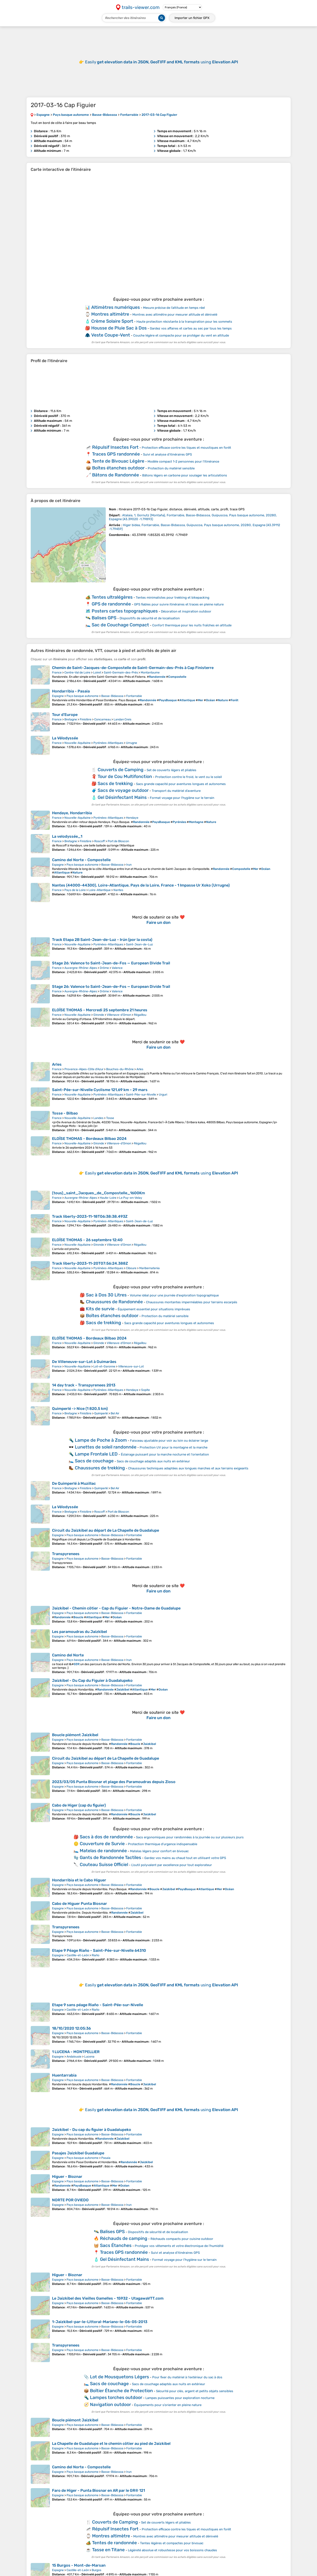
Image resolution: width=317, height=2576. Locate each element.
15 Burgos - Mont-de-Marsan (79, 2565)
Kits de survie (100, 1308)
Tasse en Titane (108, 2549)
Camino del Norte (68, 1655)
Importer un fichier (192, 18)
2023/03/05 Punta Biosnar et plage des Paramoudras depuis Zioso (113, 1781)
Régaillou (140, 1015)
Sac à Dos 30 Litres (106, 1294)
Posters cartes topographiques (125, 611)
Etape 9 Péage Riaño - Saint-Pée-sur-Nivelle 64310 (99, 1950)
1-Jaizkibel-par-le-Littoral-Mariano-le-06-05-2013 (99, 2321)
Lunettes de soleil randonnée (105, 1447)
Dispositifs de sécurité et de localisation (150, 618)
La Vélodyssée (65, 738)
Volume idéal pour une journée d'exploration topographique (174, 1295)
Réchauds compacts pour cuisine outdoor (182, 2239)
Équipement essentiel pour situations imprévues (154, 1309)
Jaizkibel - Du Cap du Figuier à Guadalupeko (92, 1680)
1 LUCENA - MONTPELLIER (76, 2051)
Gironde (98, 1015)
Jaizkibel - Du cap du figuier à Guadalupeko (91, 2129)
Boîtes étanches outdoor (118, 467)
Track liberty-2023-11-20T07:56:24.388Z (90, 1263)
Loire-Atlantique (99, 890)
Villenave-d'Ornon (119, 1015)
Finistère (85, 719)
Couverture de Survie (102, 1843)
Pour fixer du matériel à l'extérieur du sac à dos (187, 2377)
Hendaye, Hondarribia (72, 813)
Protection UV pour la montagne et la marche (173, 1447)
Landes (98, 1118)
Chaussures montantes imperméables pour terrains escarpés (191, 1302)
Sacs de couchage (94, 1460)
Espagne (58, 696)
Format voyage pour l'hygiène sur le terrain (182, 798)
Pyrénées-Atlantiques (108, 743)
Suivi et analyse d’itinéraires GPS (167, 454)
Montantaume (150, 672)
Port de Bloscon (118, 841)
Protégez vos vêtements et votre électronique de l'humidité (179, 2246)
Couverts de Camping (120, 769)
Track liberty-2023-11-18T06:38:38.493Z (89, 1216)
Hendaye (132, 818)
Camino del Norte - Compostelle (81, 860)
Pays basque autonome (82, 696)
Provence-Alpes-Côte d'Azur (83, 1069)
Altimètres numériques (115, 307)
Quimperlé (101, 1413)
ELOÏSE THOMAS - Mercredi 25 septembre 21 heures (99, 1010)
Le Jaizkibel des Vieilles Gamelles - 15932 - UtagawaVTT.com (108, 2298)
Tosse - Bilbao (65, 1113)
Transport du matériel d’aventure (176, 791)
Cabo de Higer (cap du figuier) (79, 1805)
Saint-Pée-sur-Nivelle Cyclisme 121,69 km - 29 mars (100, 1089)
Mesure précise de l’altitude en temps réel (174, 308)
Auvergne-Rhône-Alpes (80, 968)
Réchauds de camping (123, 2238)
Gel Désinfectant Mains (122, 797)
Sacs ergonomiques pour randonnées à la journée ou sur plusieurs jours (190, 1837)
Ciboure (131, 1268)
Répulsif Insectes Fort (115, 447)
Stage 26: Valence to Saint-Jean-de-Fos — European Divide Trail (111, 963)
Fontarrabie (134, 696)
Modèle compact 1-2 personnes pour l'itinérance (183, 461)
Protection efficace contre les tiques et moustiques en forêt (186, 448)
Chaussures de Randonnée (114, 1301)
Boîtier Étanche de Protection (121, 2390)
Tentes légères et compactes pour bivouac (171, 2543)
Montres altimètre (110, 314)
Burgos (96, 2570)
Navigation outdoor (110, 2404)
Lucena (89, 2056)
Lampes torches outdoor (116, 2397)
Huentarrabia (64, 2075)
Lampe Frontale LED (96, 1454)
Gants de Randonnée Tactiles (110, 1857)
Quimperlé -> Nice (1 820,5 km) (80, 1408)
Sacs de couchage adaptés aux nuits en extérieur (153, 1461)
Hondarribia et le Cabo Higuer (79, 1880)
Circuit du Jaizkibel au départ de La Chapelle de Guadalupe (105, 1530)
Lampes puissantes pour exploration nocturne (179, 2398)
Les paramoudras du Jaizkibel (79, 1631)
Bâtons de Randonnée (115, 474)
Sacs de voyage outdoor (123, 790)
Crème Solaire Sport (112, 321)
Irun (129, 864)
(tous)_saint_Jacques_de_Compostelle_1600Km (98, 1193)
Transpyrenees (66, 1553)
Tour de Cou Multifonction (125, 776)
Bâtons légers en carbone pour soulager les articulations (184, 475)
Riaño (95, 1955)
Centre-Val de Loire (77, 672)
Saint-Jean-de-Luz (139, 944)
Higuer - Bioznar (67, 2176)
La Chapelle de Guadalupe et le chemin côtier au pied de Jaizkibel (111, 2443)
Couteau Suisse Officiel (104, 1864)
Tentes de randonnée (114, 2542)
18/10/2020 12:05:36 (71, 2028)
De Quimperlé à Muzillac (74, 1483)
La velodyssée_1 (67, 836)
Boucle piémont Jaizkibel (75, 1735)
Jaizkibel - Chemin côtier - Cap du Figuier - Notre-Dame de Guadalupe (116, 1608)
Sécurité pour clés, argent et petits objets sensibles (194, 2391)
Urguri (163, 1094)
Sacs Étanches (116, 2245)
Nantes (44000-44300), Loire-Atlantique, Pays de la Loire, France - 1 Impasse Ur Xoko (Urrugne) (141, 885)
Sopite (145, 1390)
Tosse (110, 1118)
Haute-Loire (108, 1198)
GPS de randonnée (111, 604)
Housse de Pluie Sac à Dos (119, 328)
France (57, 672)
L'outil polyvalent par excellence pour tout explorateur (171, 1865)
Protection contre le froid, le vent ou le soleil (188, 777)
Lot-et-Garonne (104, 1366)
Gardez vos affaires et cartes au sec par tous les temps (191, 328)
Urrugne (131, 743)
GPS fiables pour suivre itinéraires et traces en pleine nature (179, 604)
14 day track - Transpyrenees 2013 (83, 1385)
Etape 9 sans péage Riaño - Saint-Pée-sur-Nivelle (97, 2005)
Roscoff (99, 841)
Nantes (118, 890)
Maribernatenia (149, 1268)
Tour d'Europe (65, 714)
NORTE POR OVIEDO (70, 2200)
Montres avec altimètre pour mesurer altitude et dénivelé (174, 314)
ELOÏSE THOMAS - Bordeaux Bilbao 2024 (89, 1138)
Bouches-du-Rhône (120, 1069)
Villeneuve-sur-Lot (131, 1366)
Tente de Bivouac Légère (118, 461)
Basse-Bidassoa (112, 696)
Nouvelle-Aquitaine (77, 743)
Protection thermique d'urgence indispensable (162, 1844)
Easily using (161, 62)
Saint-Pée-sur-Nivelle (141, 1094)
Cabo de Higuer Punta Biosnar (79, 1903)
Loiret (97, 672)
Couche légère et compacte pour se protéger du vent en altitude (181, 335)
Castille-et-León (78, 1955)
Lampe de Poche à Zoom (101, 1440)
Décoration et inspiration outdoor (186, 611)
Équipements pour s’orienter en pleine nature (167, 2405)
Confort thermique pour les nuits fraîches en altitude (192, 625)
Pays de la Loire (75, 890)
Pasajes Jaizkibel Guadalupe (78, 2153)
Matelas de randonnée (103, 1850)
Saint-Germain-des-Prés (121, 672)
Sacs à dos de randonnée (106, 1836)
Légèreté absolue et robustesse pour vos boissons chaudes (172, 2550)
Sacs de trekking (115, 783)
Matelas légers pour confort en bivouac (159, 1851)
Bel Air (115, 1413)
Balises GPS (104, 617)
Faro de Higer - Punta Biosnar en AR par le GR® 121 (98, 2490)
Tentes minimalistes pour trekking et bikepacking (172, 597)
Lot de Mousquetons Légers (119, 2376)
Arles (57, 1064)
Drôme (104, 968)
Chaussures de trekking (100, 1467)
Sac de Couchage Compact (120, 624)
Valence (117, 968)
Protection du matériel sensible (171, 468)
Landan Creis (122, 719)
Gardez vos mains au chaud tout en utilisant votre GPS (185, 1858)
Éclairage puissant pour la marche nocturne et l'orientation (165, 1454)
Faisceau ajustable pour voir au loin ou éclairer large (169, 1441)
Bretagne (70, 719)
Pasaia (105, 2158)
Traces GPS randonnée (116, 454)
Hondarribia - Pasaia (71, 691)
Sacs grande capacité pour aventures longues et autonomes (181, 784)
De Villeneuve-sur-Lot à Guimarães (84, 1361)
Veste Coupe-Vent (110, 335)
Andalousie (74, 2056)
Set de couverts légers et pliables (171, 770)
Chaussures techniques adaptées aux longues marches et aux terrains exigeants (188, 1468)
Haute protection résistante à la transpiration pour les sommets (184, 322)
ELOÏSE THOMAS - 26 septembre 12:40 (87, 1240)
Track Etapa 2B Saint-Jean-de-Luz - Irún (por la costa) (102, 939)
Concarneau (102, 719)
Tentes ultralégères (112, 597)
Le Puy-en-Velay (130, 1198)
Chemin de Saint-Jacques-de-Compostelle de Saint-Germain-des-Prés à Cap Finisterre (133, 667)
